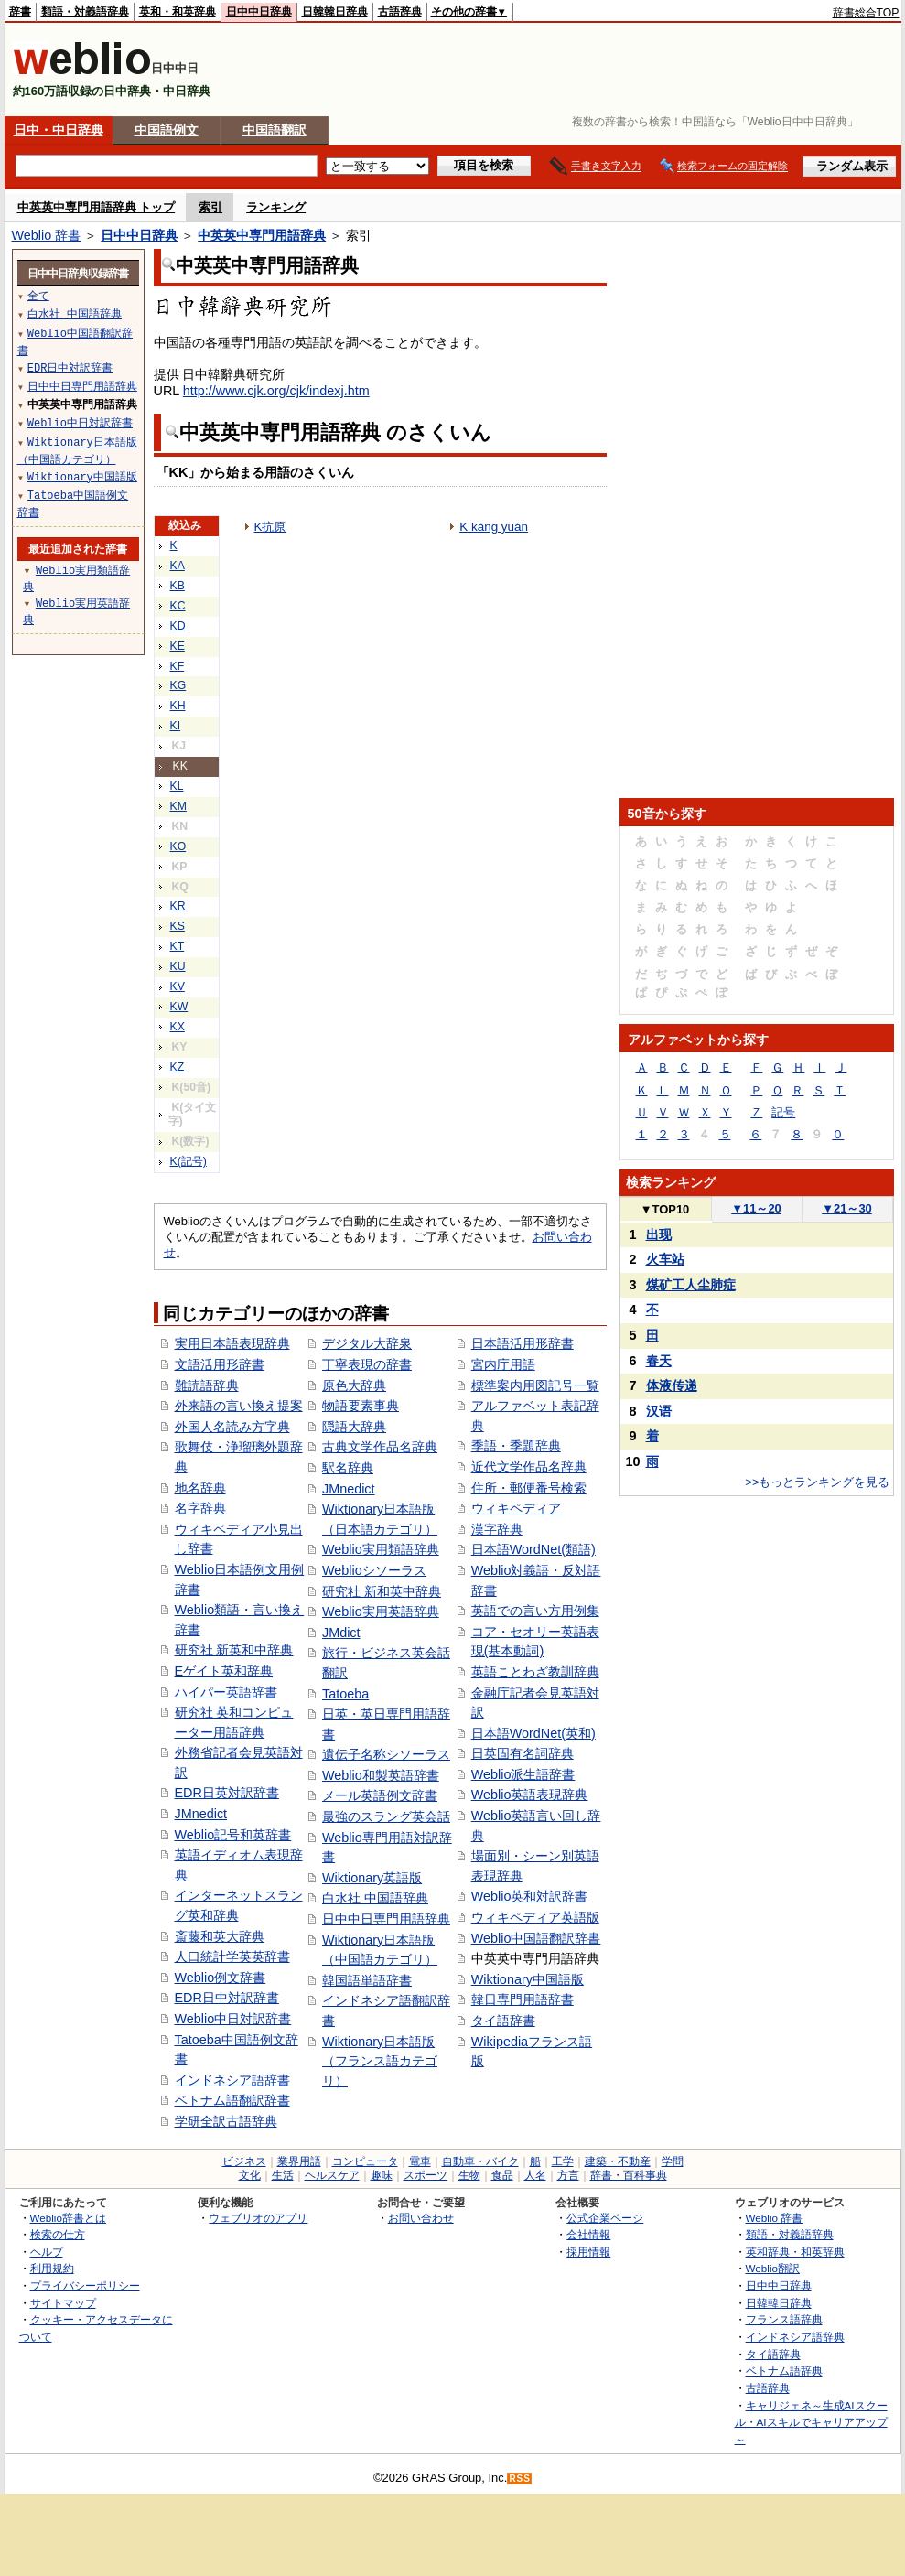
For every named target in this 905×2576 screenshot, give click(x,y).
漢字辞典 (497, 1529)
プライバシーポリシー (85, 2285)
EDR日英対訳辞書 (227, 1792)
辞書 (20, 11)
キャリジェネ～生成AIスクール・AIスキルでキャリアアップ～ (811, 2422)
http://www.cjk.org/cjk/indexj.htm (276, 390)
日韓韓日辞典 (335, 11)
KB (177, 585)
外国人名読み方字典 (232, 1426)
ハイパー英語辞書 (226, 1692)
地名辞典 (200, 1488)
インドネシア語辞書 (232, 2080)
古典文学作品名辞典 (379, 1446)
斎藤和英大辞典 (219, 1936)
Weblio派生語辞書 (523, 1774)
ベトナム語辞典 (784, 2371)
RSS (520, 2479)
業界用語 (299, 2161)
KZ (177, 1067)
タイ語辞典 (773, 2354)
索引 (210, 207)
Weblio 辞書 (46, 235)
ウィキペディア (516, 1508)
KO (178, 846)
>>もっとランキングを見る (817, 1482)
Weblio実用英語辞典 (380, 1611)
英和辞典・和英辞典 (795, 2252)
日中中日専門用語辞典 (386, 1919)
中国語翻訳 (274, 130)
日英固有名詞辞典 (522, 1753)
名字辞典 (200, 1508)
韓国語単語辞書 (367, 1980)
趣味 (382, 2175)
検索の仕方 (57, 2234)
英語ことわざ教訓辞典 (535, 1672)
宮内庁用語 (503, 1364)
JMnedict (201, 1813)
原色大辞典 (354, 1385)
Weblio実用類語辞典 (380, 1549)
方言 (568, 2175)
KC (178, 605)
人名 (535, 2175)
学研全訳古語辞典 (226, 2121)
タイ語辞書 (503, 2020)
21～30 (847, 1208)
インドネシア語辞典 (795, 2337)
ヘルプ (46, 2252)
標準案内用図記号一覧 (535, 1385)
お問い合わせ (421, 2218)
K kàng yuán (493, 527)
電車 (420, 2161)
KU (178, 966)
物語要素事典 (360, 1405)
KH (178, 705)
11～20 (756, 1208)
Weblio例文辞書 (220, 1977)
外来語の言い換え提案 (239, 1405)
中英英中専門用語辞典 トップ (96, 207)
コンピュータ (365, 2161)
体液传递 (671, 1385)
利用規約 (52, 2268)
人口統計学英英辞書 (232, 1956)
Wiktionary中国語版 (527, 1979)
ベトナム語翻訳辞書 (232, 2100)
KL (177, 786)
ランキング (276, 207)
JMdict (341, 1632)
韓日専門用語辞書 (522, 1999)
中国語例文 (167, 130)
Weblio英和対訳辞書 (529, 1896)
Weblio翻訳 (773, 2268)
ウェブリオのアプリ (258, 2218)
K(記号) (188, 1161)
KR (178, 906)
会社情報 (588, 2234)
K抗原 (270, 527)
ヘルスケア (332, 2175)
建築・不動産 (618, 2161)
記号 (783, 1112)
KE (177, 646)
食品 (502, 2175)
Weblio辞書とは (68, 2218)
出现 (659, 1234)
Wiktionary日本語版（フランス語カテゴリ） (379, 2061)
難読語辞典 (207, 1385)
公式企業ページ (604, 2218)
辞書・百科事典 (628, 2175)
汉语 (659, 1411)
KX (177, 1026)
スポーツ (425, 2175)
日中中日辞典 (259, 11)
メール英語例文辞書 (379, 1795)
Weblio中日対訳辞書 (233, 2018)
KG (178, 685)
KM (178, 806)
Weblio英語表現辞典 (529, 1794)
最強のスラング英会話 (386, 1816)
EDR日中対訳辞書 (227, 1997)
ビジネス (244, 2161)
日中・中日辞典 (58, 130)
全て (38, 295)
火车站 (665, 1259)
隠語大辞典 (354, 1426)
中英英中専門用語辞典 (262, 235)
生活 (283, 2175)
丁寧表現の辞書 (367, 1364)
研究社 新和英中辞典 (381, 1591)
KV (177, 986)
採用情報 (588, 2252)
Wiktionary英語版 (372, 1877)
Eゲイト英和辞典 (224, 1671)
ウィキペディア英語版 (535, 1917)
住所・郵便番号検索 (529, 1488)
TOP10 (665, 1209)
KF (177, 666)
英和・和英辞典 (177, 11)
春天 (659, 1360)
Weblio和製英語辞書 (380, 1775)
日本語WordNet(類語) (533, 1549)
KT (177, 946)
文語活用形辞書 (219, 1364)
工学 (563, 2161)
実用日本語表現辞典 (232, 1343)
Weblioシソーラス (374, 1570)
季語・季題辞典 (516, 1446)
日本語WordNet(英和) (533, 1733)
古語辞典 (400, 11)
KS (177, 926)
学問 (673, 2161)
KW (179, 1006)
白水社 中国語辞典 (375, 1898)
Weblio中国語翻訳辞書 (536, 1938)
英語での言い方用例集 (535, 1610)
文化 (250, 2175)
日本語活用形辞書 (522, 1343)
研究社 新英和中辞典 (234, 1650)
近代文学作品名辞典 (529, 1467)
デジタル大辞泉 (367, 1343)
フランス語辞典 (784, 2319)
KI (175, 725)
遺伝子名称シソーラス (386, 1754)
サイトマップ (63, 2303)
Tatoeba (345, 1694)
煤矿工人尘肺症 (691, 1284)
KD (178, 626)
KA (177, 565)
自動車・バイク (480, 2161)
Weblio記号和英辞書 (233, 1834)
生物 (469, 2175)
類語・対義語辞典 (85, 11)
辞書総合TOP (866, 12)
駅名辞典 (347, 1467)
